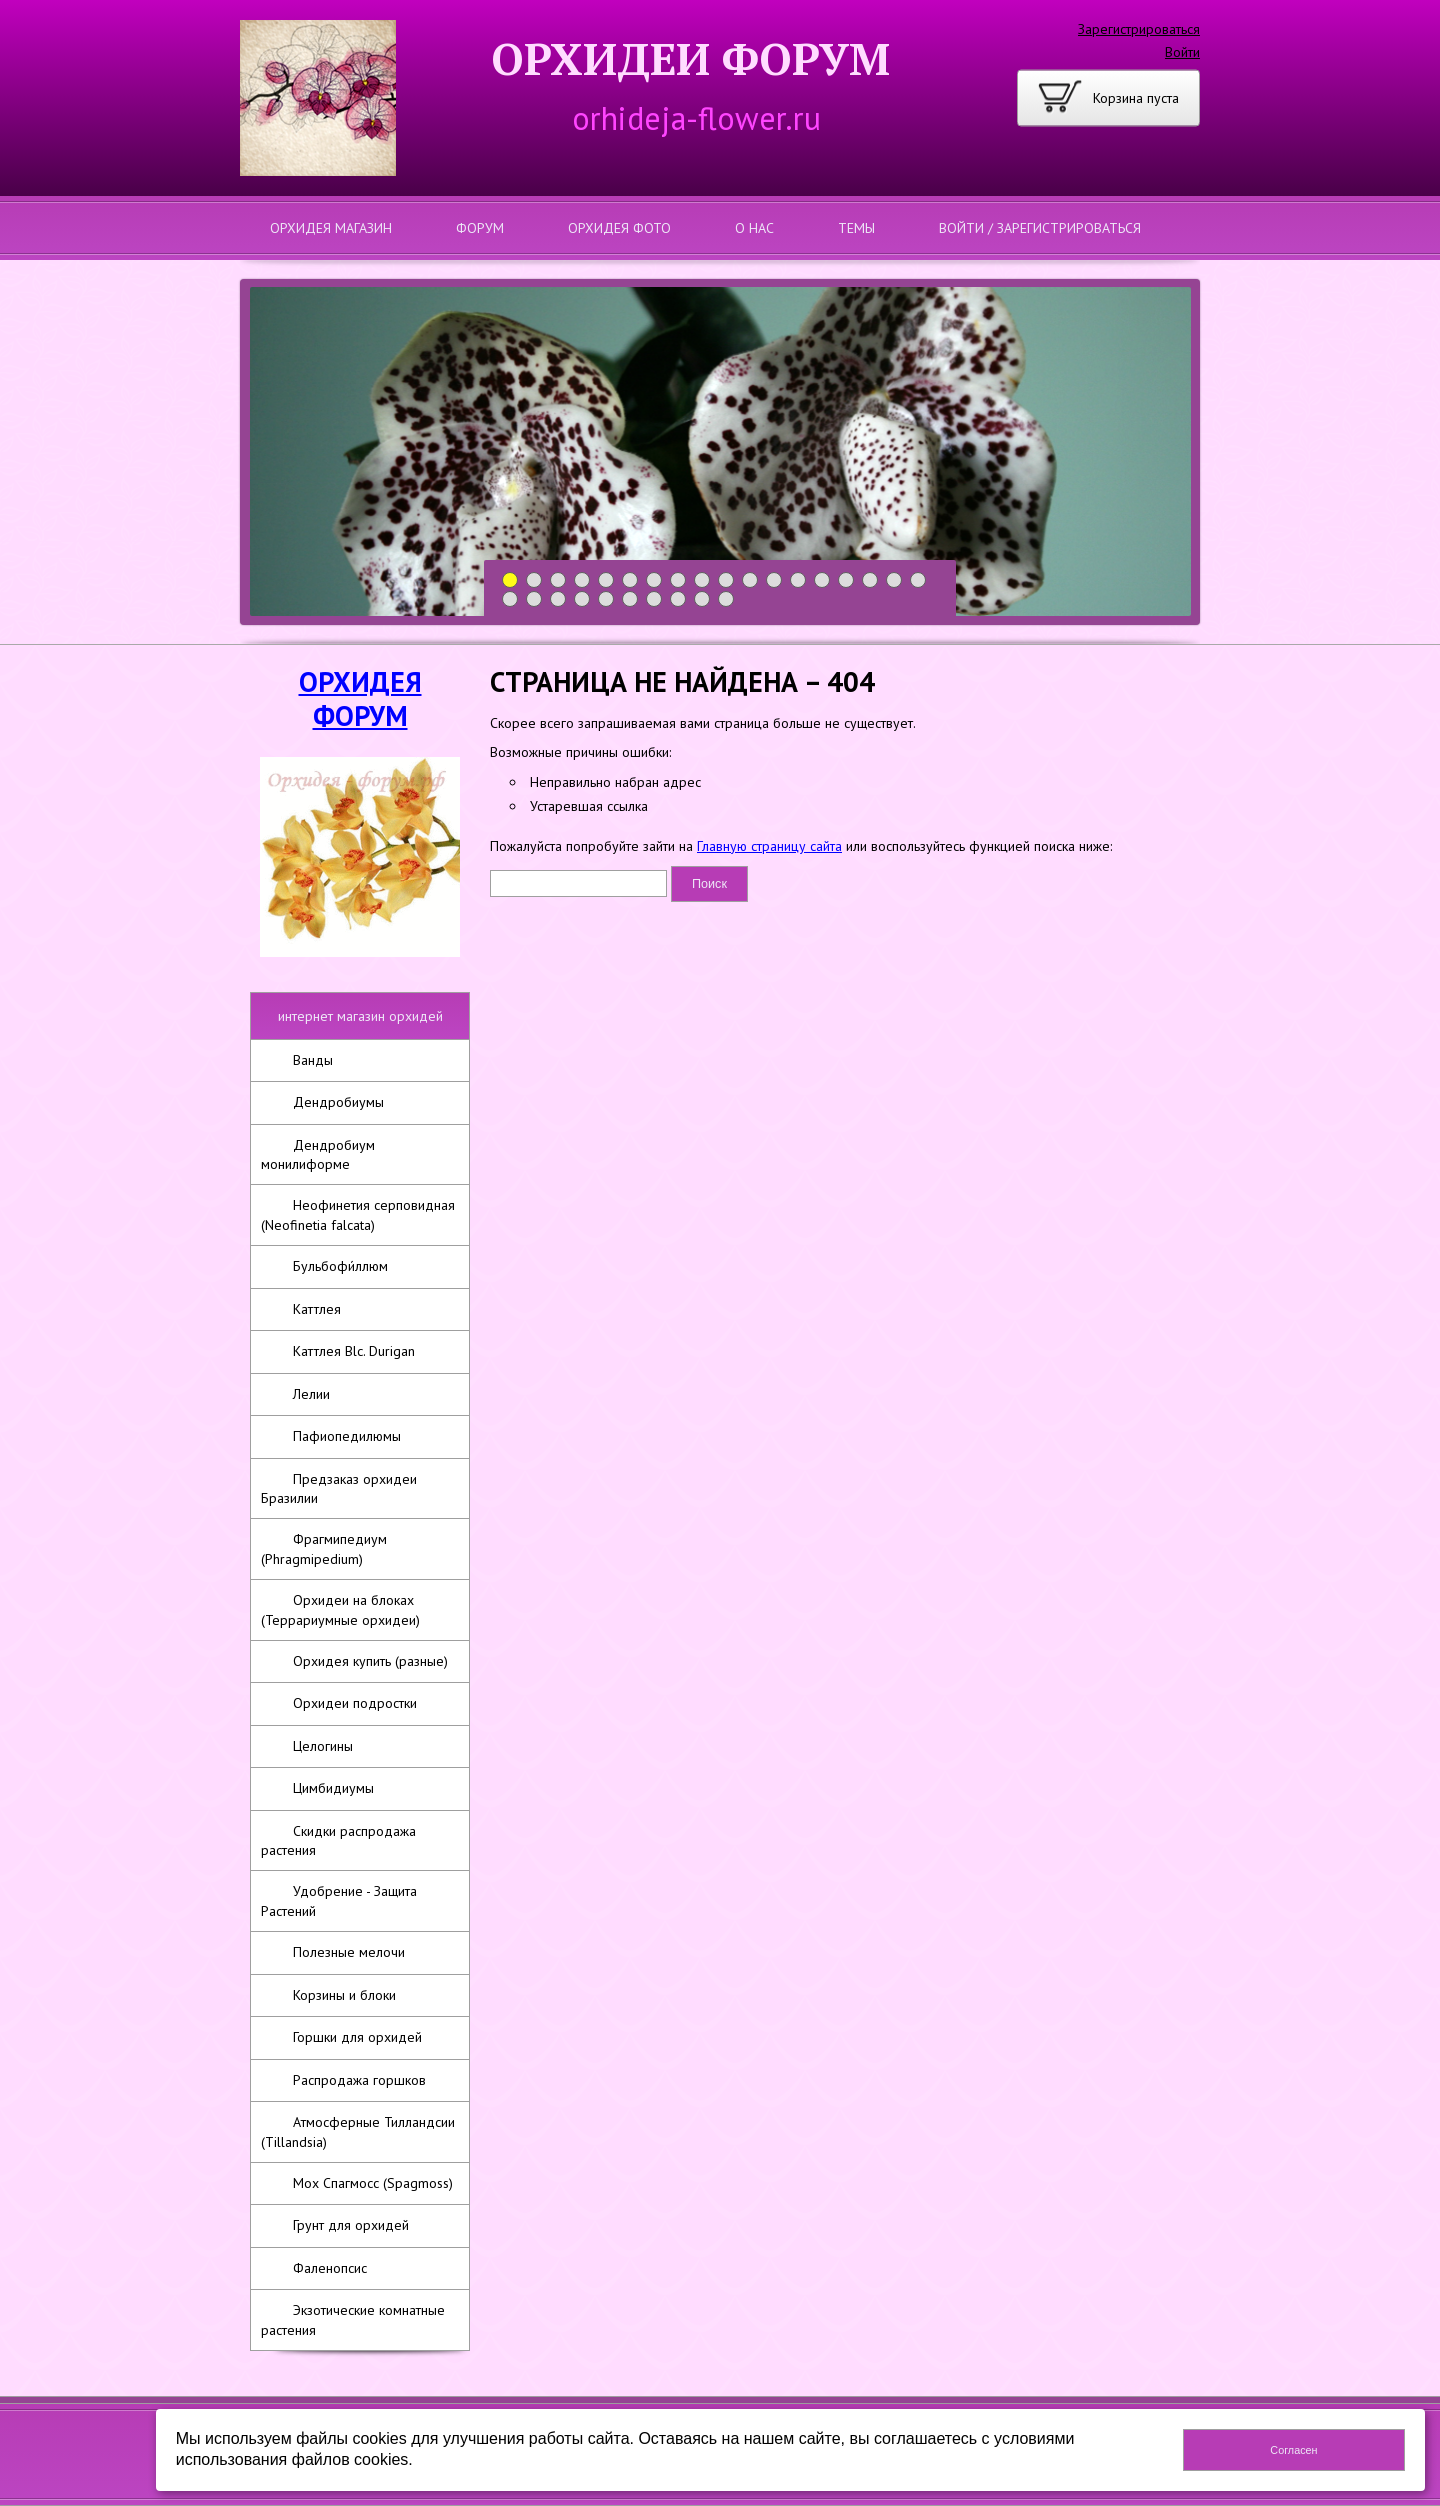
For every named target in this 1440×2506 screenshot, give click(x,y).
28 (726, 599)
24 (630, 599)
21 (558, 599)
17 (894, 580)
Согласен (1293, 2450)
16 (870, 580)
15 (846, 580)
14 (822, 580)
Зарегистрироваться (1139, 29)
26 (678, 599)
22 (582, 599)
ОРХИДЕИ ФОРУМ (690, 58)
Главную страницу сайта (769, 846)
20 (534, 599)
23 (606, 599)
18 (918, 580)
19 (510, 599)
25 (654, 599)
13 (798, 580)
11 (750, 580)
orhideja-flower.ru (696, 118)
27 (702, 599)
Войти (1182, 52)
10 (726, 580)
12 (774, 580)
